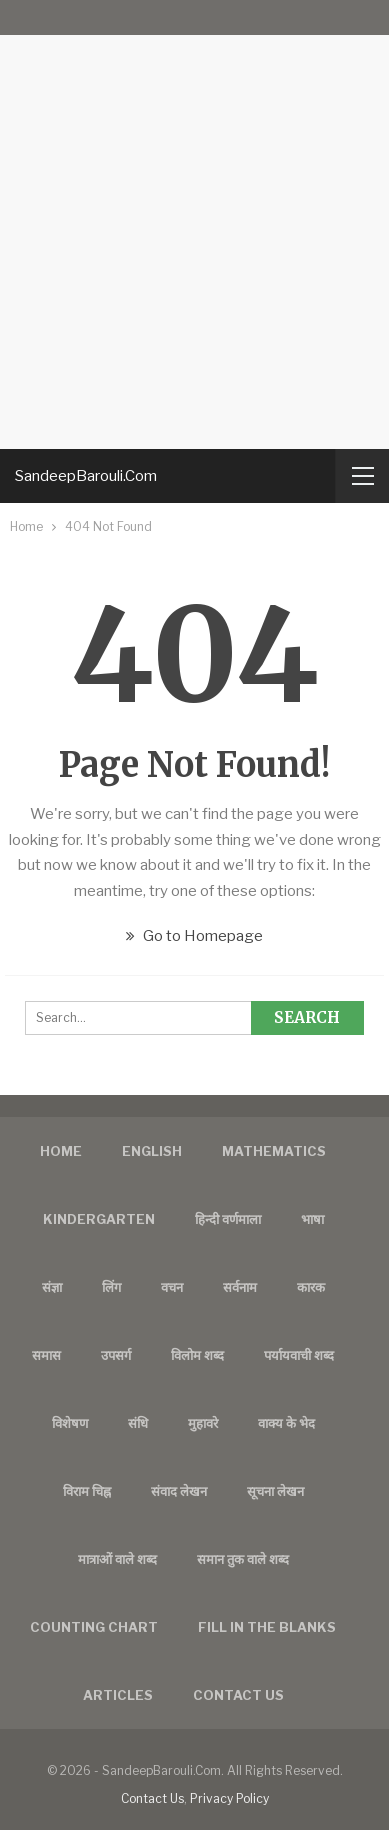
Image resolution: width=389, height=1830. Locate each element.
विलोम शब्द (197, 1355)
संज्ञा (52, 1287)
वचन (172, 1287)
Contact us (238, 1695)
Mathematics (274, 1151)
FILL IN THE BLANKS (267, 1627)
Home (61, 1151)
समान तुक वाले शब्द (243, 1559)
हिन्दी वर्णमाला (228, 1219)
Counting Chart (94, 1627)
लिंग (111, 1287)
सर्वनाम (240, 1287)
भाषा (312, 1219)
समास (46, 1355)
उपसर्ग (116, 1355)
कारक (311, 1287)
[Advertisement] (194, 224)
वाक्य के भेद (286, 1423)
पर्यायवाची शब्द (299, 1355)
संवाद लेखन (179, 1491)
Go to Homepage (194, 936)
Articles (118, 1695)
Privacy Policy (229, 1798)
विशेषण (70, 1423)
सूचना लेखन (275, 1491)
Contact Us (152, 1798)
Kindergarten (99, 1219)
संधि (138, 1423)
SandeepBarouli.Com (86, 476)
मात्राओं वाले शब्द (117, 1559)
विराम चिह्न (87, 1491)
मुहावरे (203, 1423)
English (152, 1151)
